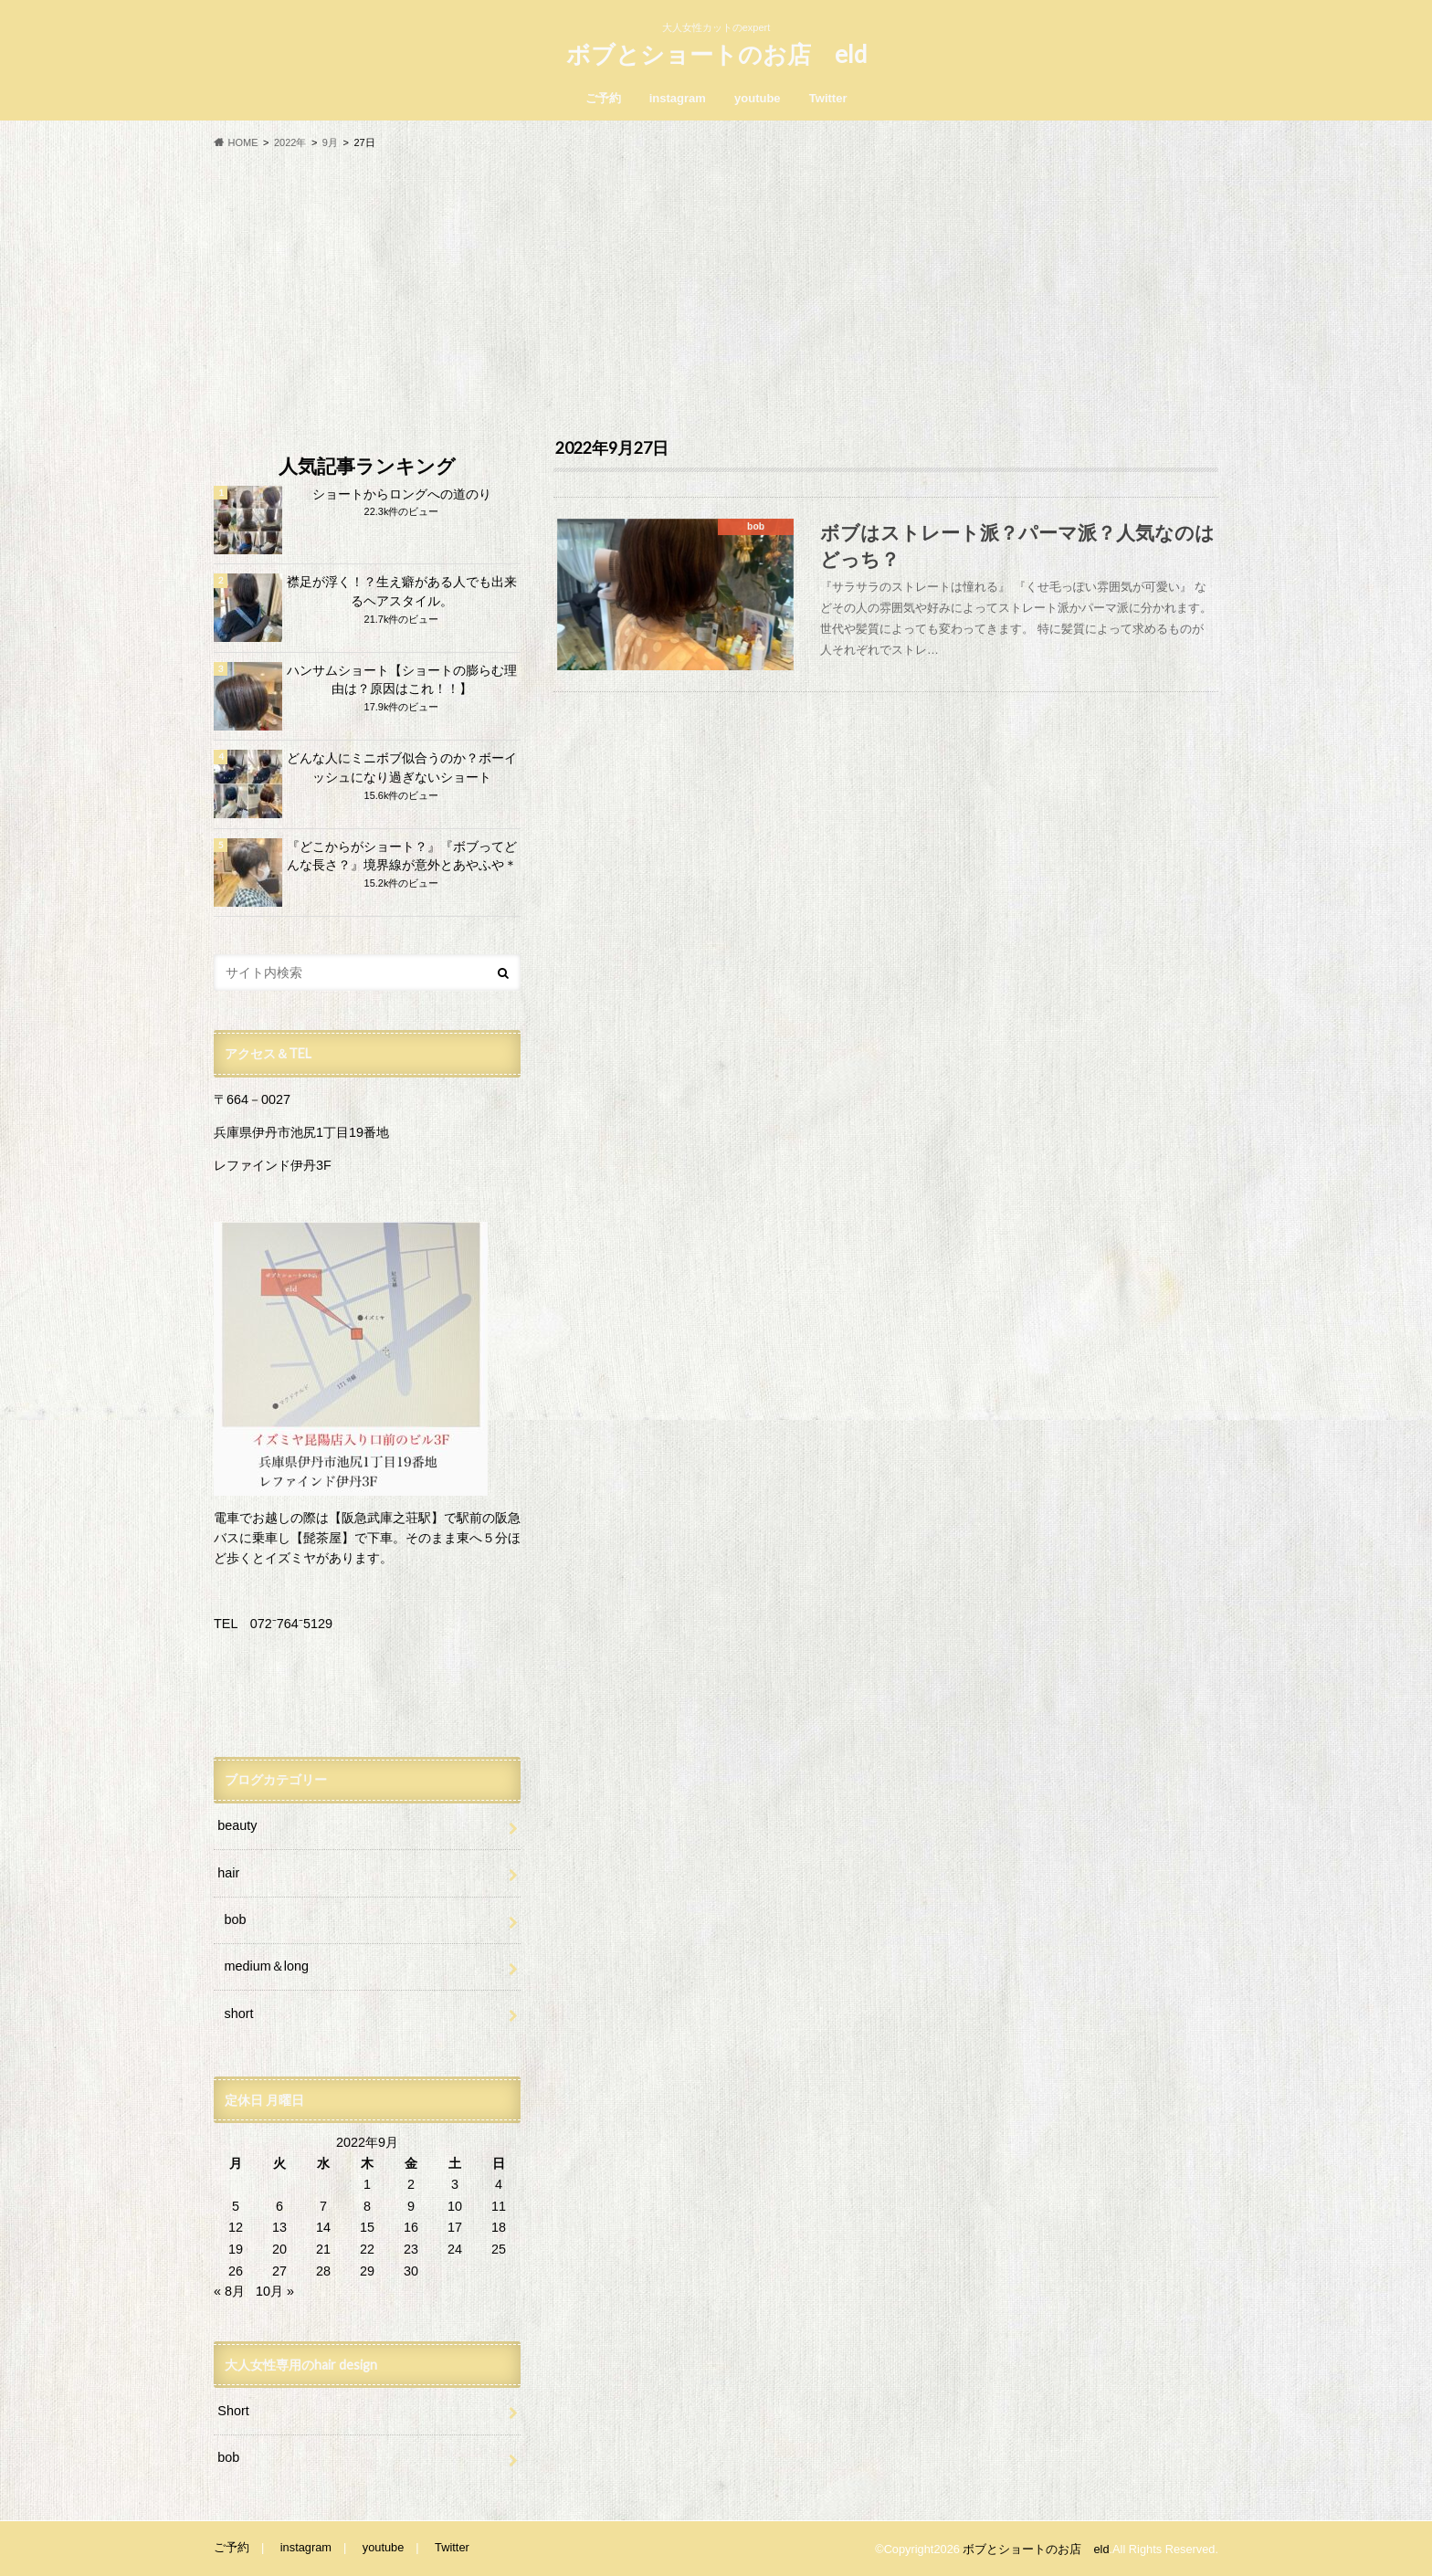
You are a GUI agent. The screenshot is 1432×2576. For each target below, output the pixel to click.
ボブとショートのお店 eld (716, 53)
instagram (677, 98)
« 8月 (229, 2291)
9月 (330, 142)
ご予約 (603, 98)
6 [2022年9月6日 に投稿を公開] (279, 2206)
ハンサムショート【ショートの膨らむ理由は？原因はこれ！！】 (402, 680)
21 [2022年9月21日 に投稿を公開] (323, 2249)
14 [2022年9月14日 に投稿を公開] (323, 2227)
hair (228, 1873)
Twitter (828, 98)
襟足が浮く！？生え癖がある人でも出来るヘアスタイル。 (402, 591)
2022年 (290, 142)
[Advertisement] (716, 294)
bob (236, 1919)
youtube (757, 98)
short (239, 2013)
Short (232, 2410)
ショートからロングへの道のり (401, 494)
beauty (237, 1825)
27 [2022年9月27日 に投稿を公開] (279, 2271)
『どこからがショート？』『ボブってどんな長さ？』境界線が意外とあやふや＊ (402, 856)
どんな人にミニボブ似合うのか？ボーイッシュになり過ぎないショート (402, 768)
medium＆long (267, 1966)
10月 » (275, 2291)
